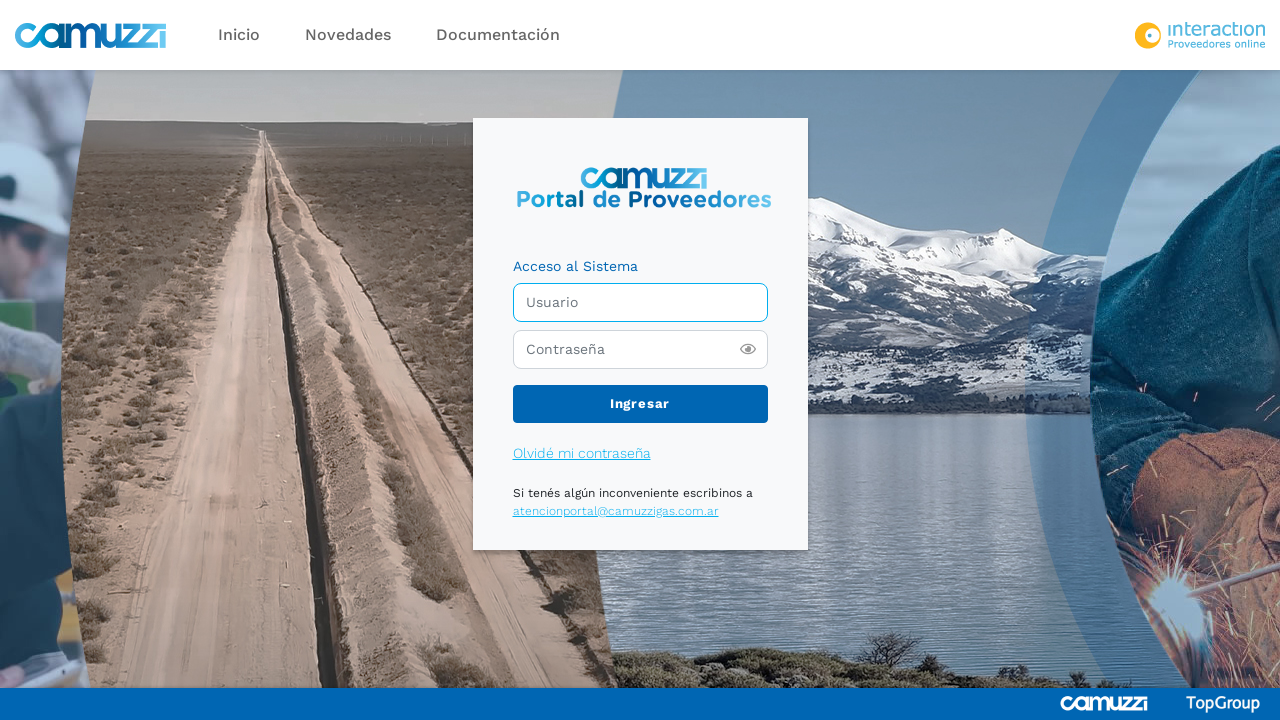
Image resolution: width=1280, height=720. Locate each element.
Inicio (239, 34)
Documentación (498, 34)
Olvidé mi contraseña (582, 453)
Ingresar (640, 403)
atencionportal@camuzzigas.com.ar (616, 511)
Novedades (348, 34)
